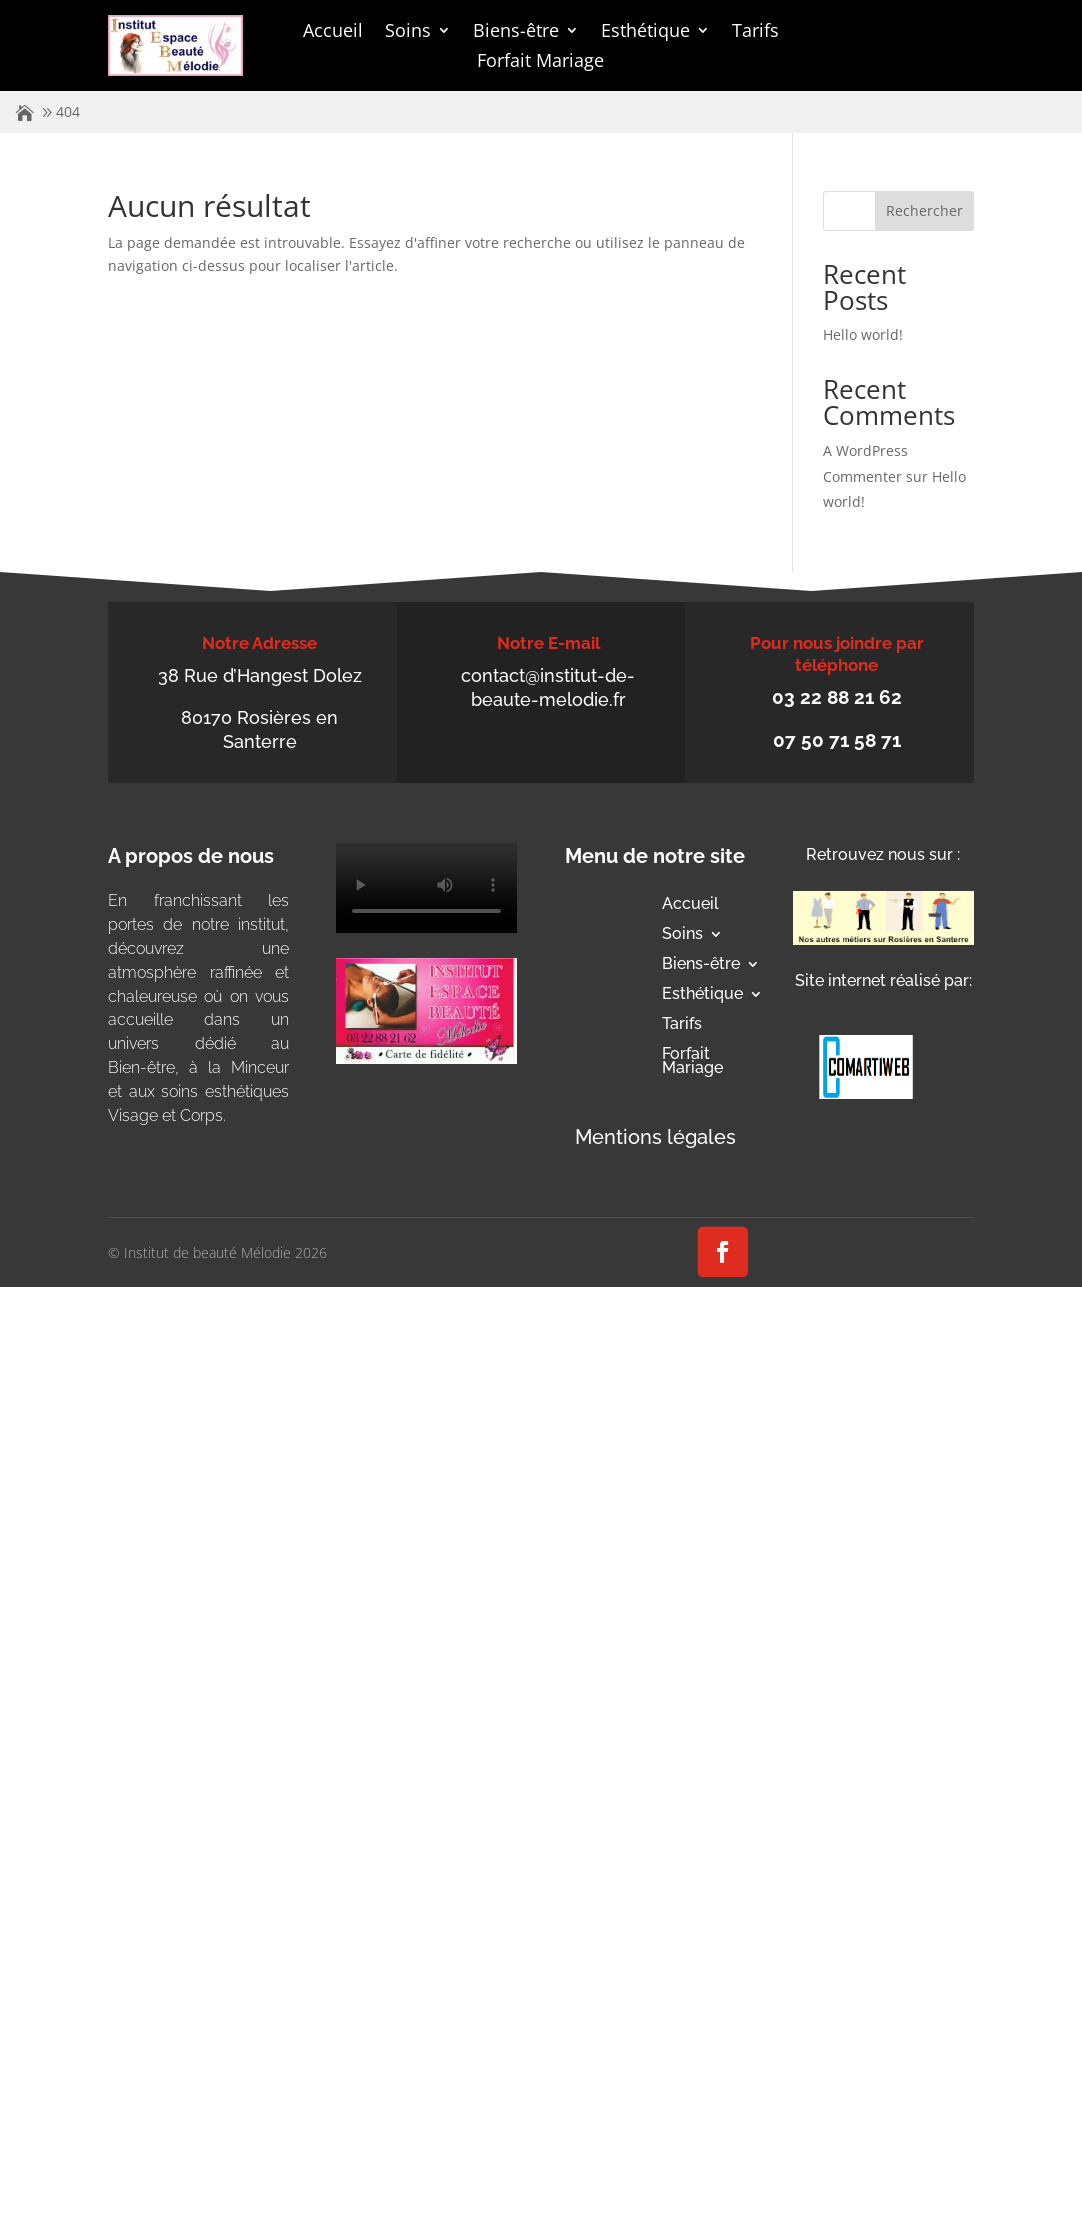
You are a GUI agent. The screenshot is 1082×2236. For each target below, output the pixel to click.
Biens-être (516, 32)
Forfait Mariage (540, 62)
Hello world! (863, 334)
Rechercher (924, 210)
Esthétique (645, 32)
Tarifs (755, 32)
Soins (408, 32)
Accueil (333, 32)
